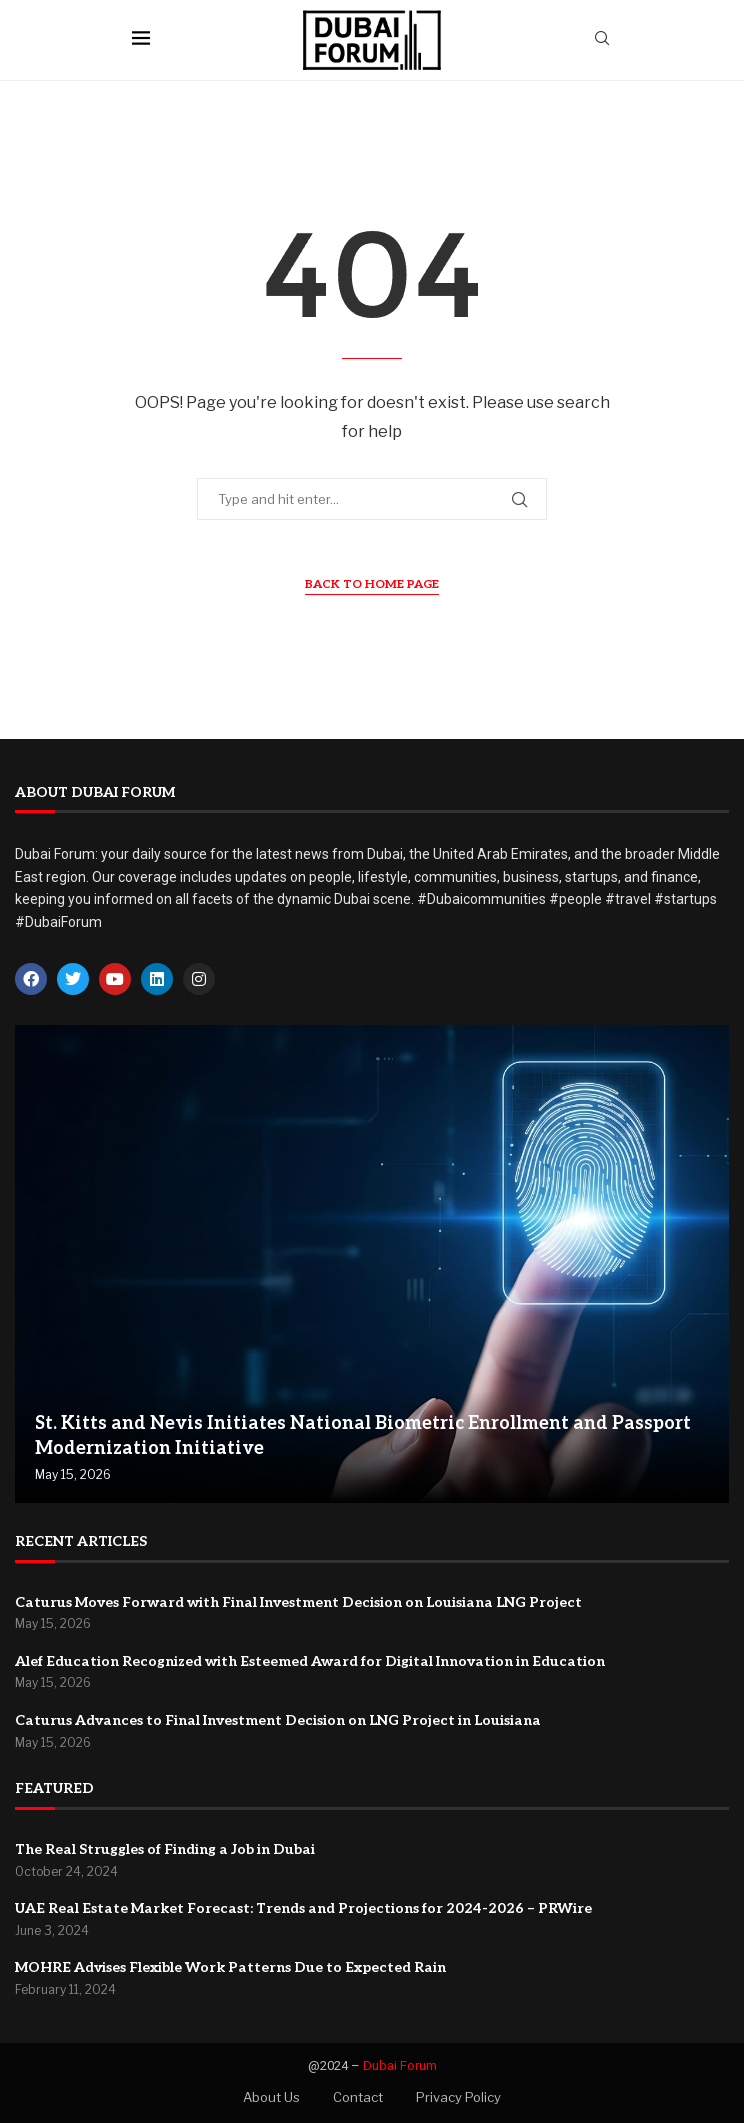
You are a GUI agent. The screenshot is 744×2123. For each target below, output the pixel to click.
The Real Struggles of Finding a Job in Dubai (165, 1849)
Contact (358, 2097)
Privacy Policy (458, 2097)
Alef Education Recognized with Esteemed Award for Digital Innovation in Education (310, 1661)
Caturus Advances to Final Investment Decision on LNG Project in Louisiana (278, 1720)
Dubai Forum (400, 2065)
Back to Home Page (372, 584)
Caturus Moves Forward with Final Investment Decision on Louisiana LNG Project (298, 1602)
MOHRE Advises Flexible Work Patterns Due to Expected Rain (230, 1967)
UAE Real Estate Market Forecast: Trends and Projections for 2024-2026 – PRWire (303, 1908)
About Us (271, 2097)
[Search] (602, 39)
